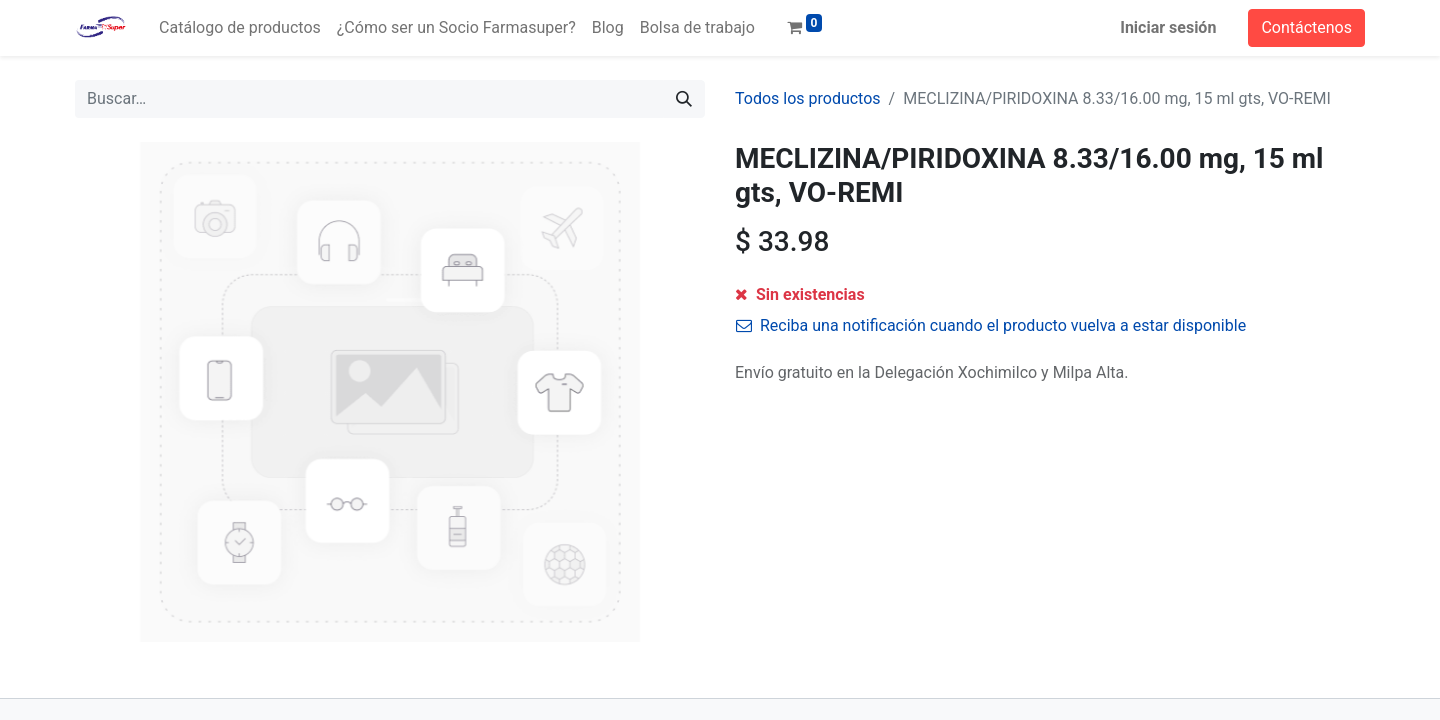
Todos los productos (808, 98)
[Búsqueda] (684, 99)
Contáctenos (1306, 27)
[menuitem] (240, 28)
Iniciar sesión (1168, 27)
